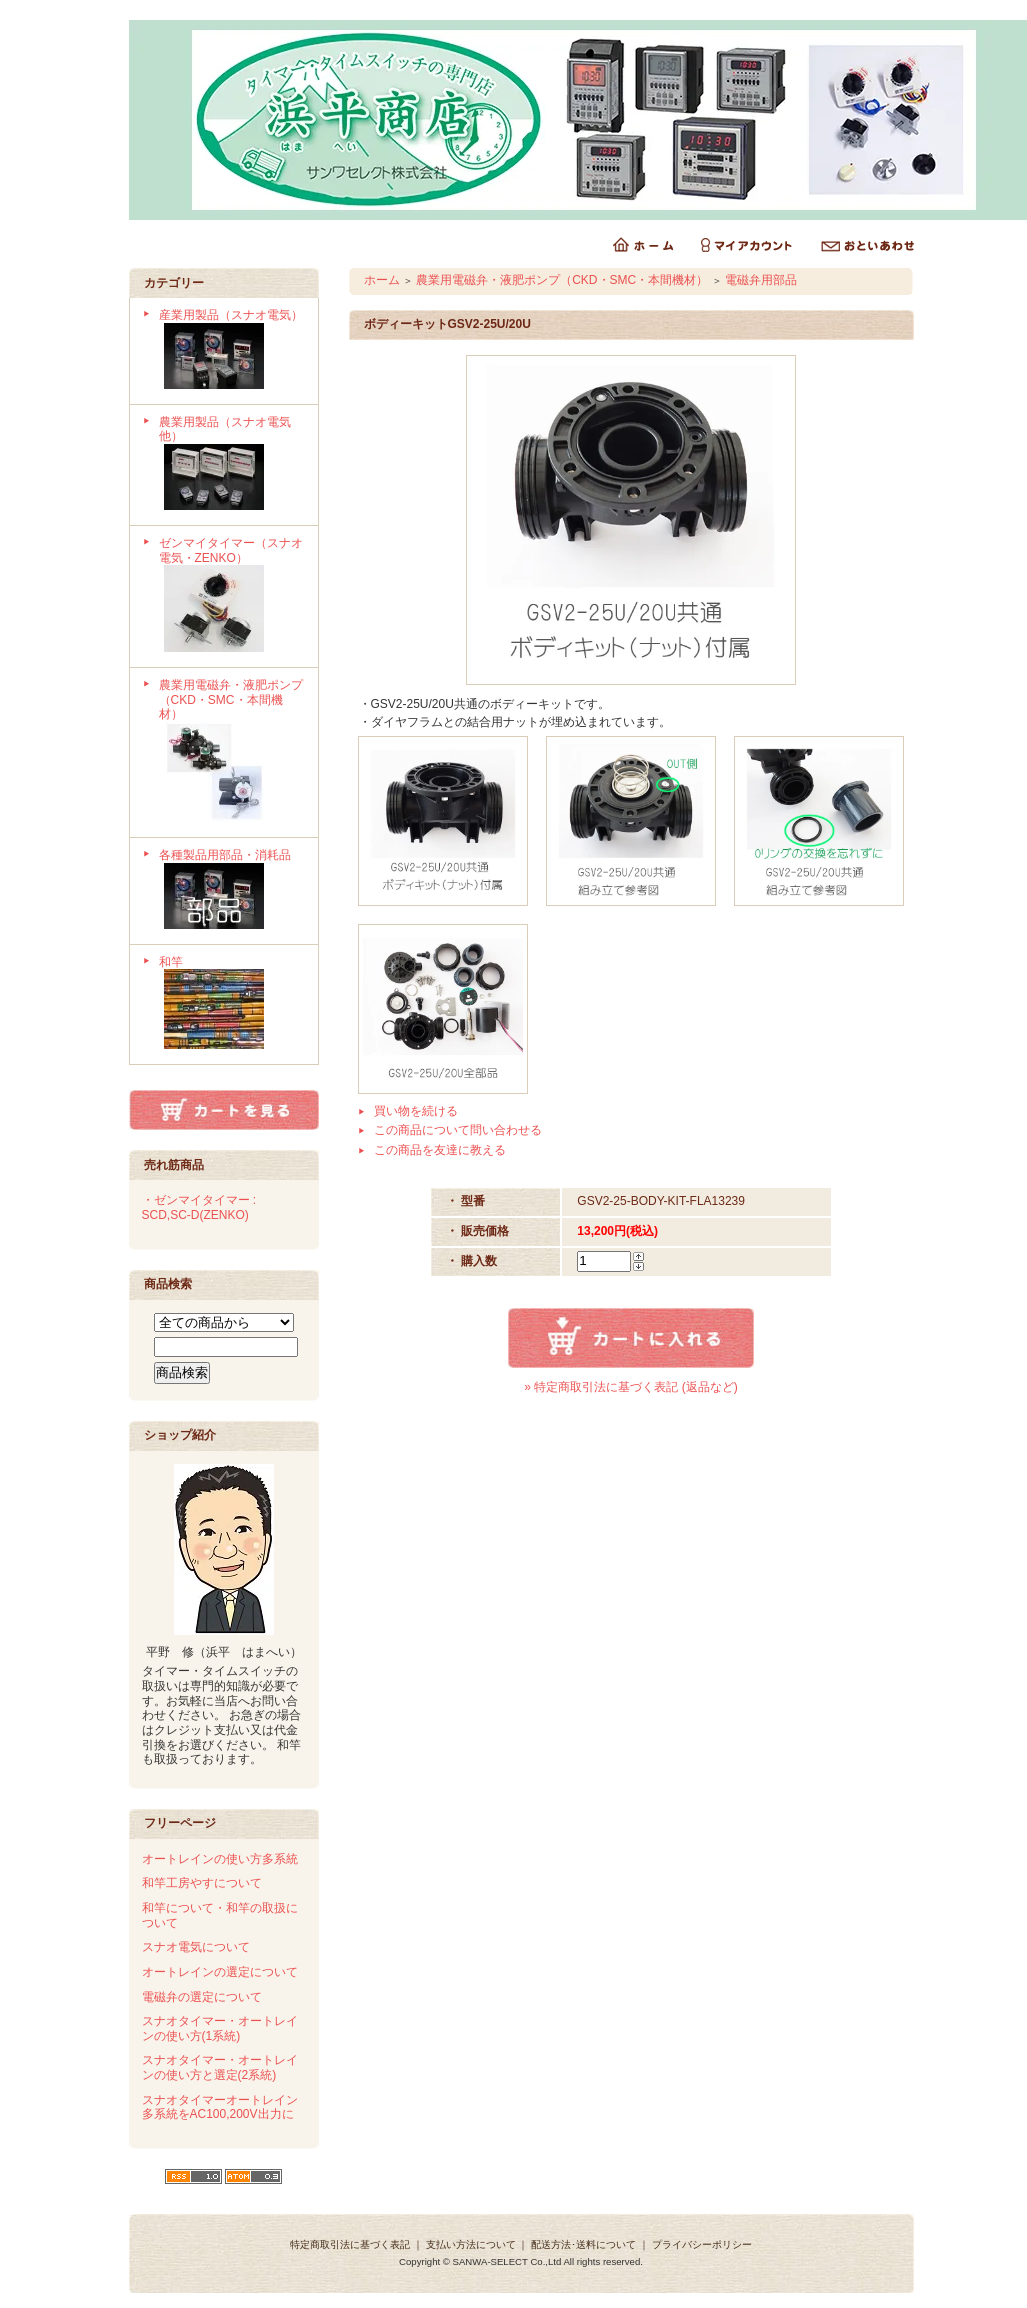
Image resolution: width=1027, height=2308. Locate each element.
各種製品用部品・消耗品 (231, 891)
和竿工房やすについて (202, 1883)
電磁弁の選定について (202, 1997)
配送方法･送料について (583, 2244)
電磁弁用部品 (761, 280)
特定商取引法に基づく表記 (350, 2244)
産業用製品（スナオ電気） (231, 351)
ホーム (382, 280)
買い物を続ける (416, 1111)
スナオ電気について (196, 1947)
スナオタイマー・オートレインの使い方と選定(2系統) (220, 2067)
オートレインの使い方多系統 (220, 1859)
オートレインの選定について (220, 1972)
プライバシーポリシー (702, 2244)
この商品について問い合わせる (458, 1130)
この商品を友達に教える (440, 1150)
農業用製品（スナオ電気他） (231, 465)
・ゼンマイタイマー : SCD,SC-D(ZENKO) (199, 1207)
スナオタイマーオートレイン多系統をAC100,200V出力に (220, 2107)
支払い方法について (471, 2244)
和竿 (231, 1005)
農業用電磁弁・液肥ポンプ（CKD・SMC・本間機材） (231, 752)
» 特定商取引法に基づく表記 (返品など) (630, 1387)
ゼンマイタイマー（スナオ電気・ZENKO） (231, 596)
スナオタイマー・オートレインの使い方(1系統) (220, 2028)
